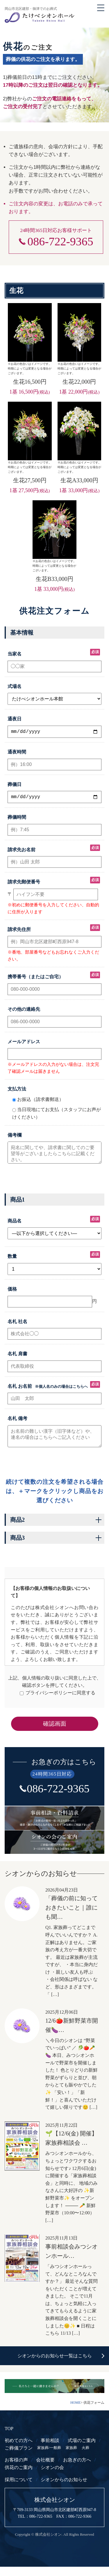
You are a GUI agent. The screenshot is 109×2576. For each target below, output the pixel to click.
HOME (75, 2412)
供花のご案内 (19, 2476)
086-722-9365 (60, 241)
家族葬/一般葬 (49, 2457)
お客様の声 (16, 2469)
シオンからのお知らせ (64, 2488)
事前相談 (50, 2449)
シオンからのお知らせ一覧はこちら (54, 2365)
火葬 (85, 2457)
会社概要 (45, 2469)
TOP (9, 2437)
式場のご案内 (82, 2449)
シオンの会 (52, 2476)
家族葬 (71, 2457)
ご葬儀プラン (19, 2457)
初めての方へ (19, 2449)
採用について (19, 2488)
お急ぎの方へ (77, 2469)
